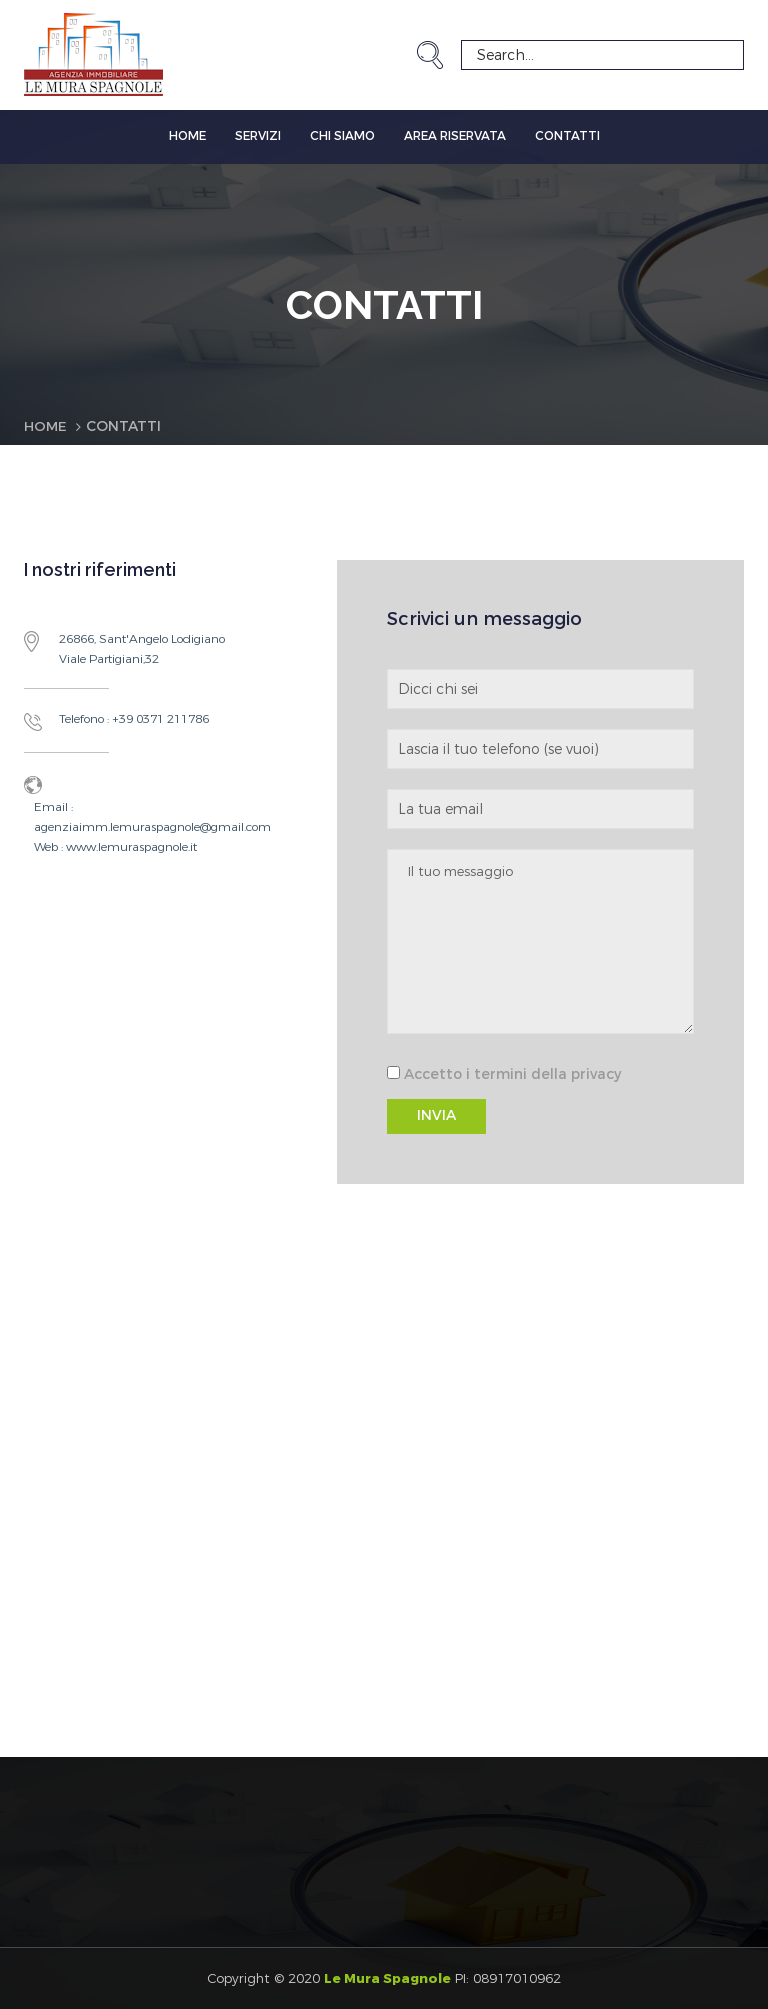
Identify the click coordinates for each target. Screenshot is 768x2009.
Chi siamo (342, 136)
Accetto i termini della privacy (512, 1074)
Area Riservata (455, 136)
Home (187, 136)
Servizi (258, 136)
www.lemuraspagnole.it (130, 846)
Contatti (567, 136)
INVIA (436, 1115)
